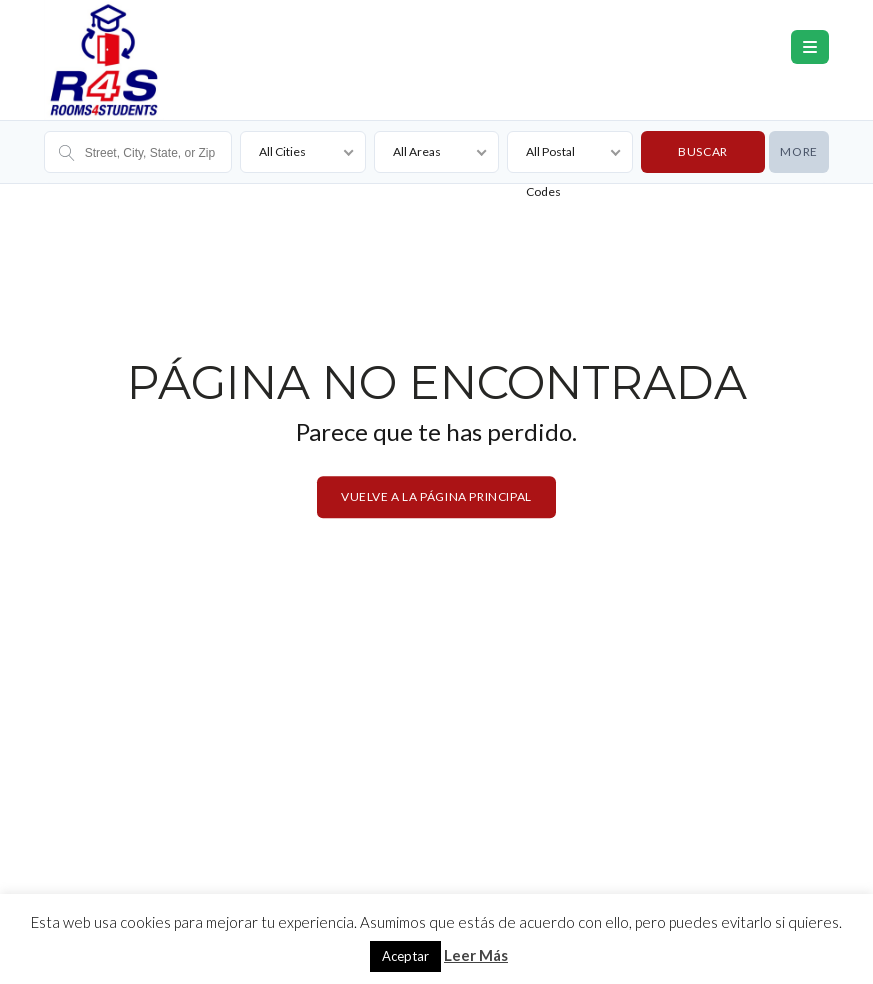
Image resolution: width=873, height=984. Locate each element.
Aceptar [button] (405, 956)
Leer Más (476, 955)
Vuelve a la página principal (436, 496)
